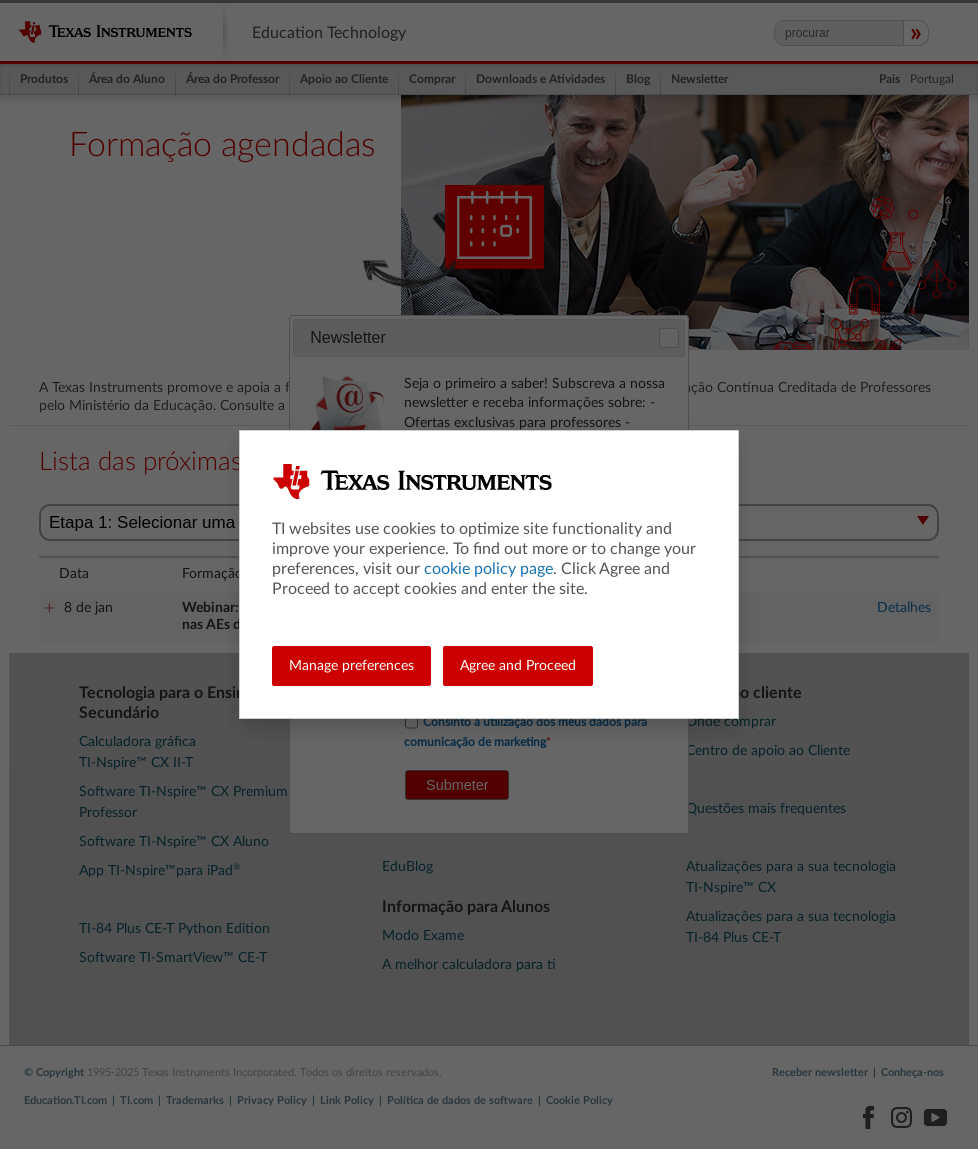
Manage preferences (351, 666)
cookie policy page (488, 569)
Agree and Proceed (518, 666)
